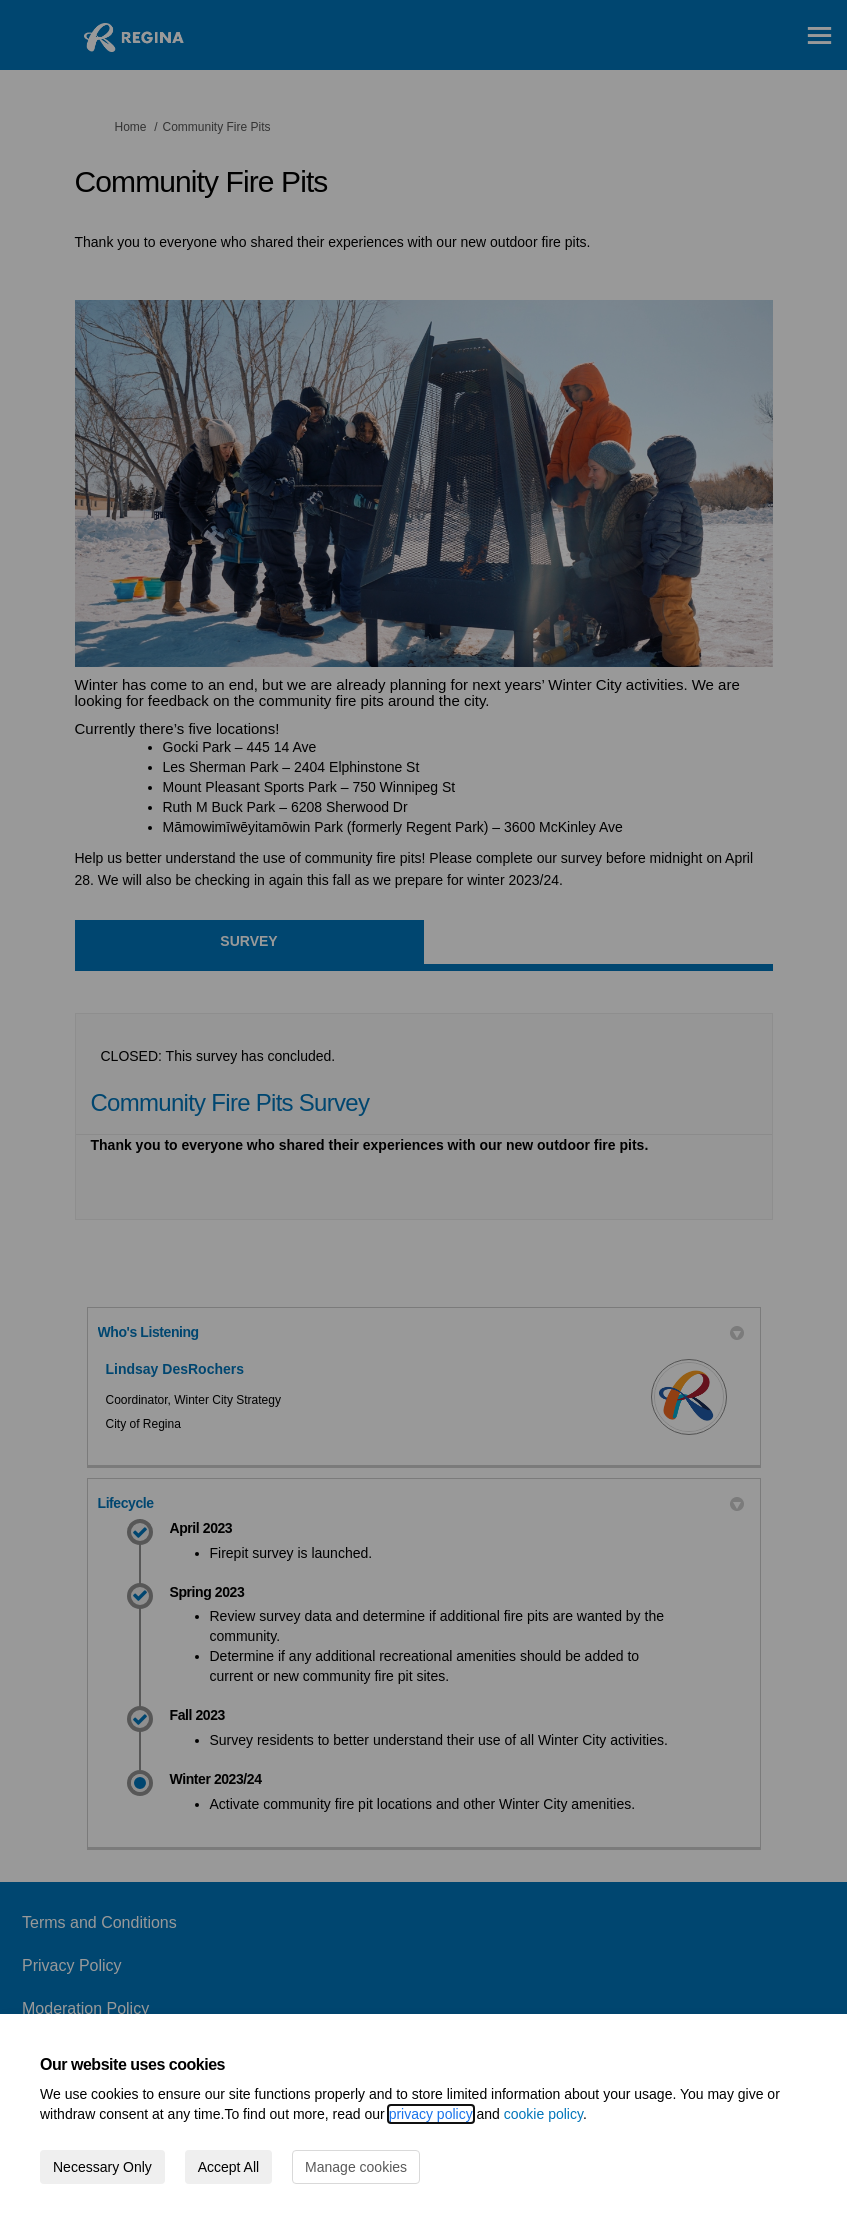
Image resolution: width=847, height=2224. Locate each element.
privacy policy (431, 2114)
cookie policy (543, 2114)
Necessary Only (102, 2167)
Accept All (228, 2167)
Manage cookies (356, 2167)
